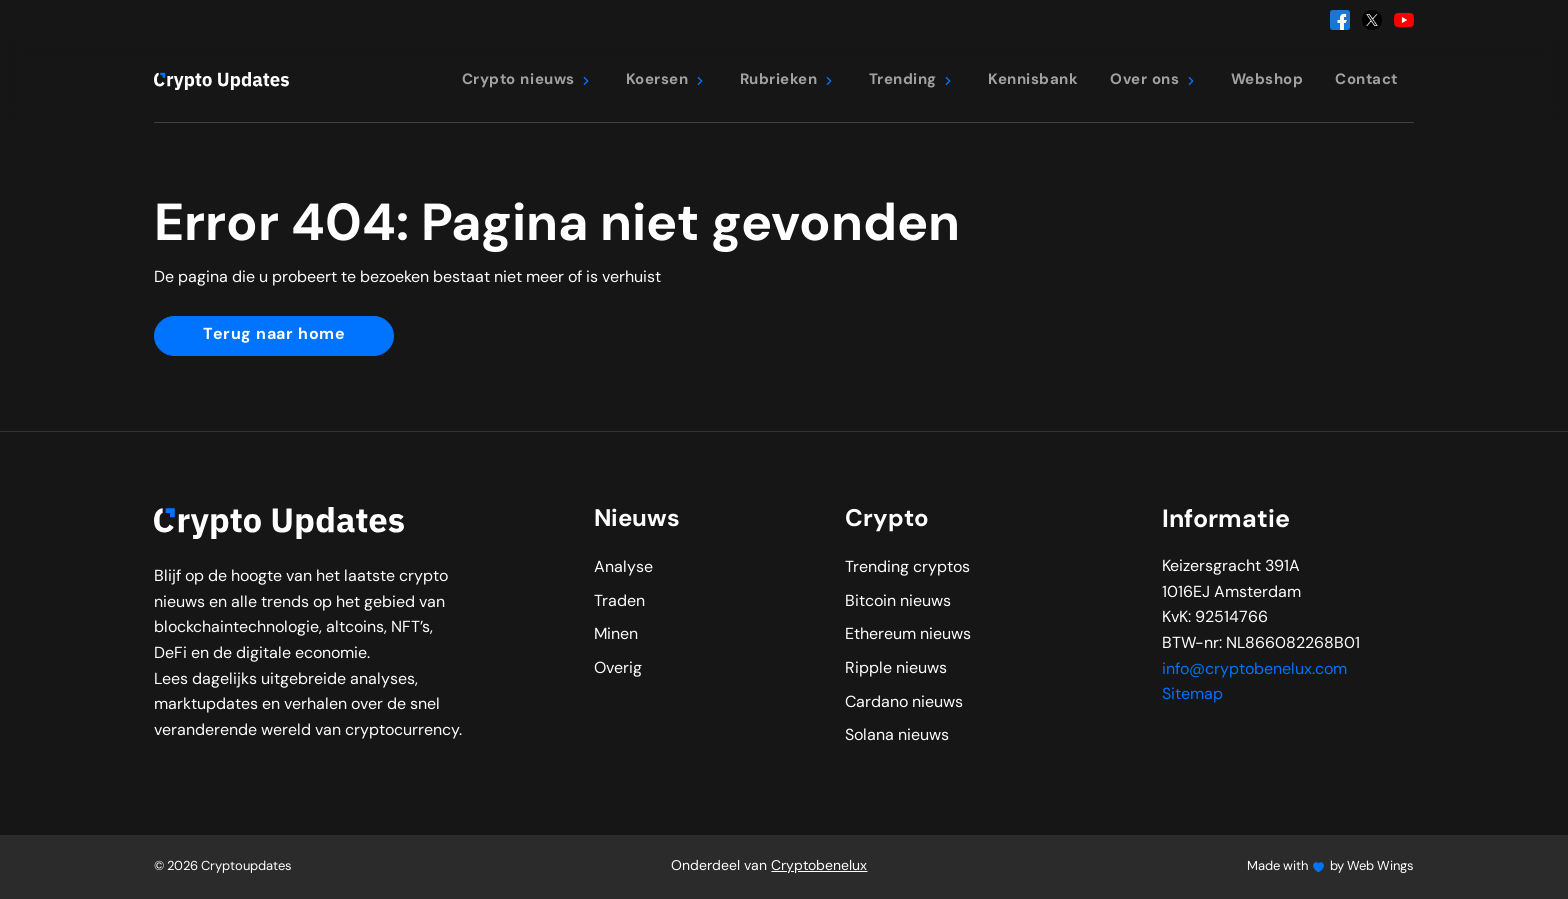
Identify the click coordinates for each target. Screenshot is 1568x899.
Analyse (623, 568)
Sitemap (1192, 695)
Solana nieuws (897, 736)
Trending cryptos (907, 568)
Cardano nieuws (904, 703)
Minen (616, 635)
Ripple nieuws (896, 669)
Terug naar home (274, 335)
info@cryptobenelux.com (1254, 670)
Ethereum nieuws (908, 635)
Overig (618, 669)
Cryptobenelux (819, 866)
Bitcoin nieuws (898, 602)
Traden (619, 602)
